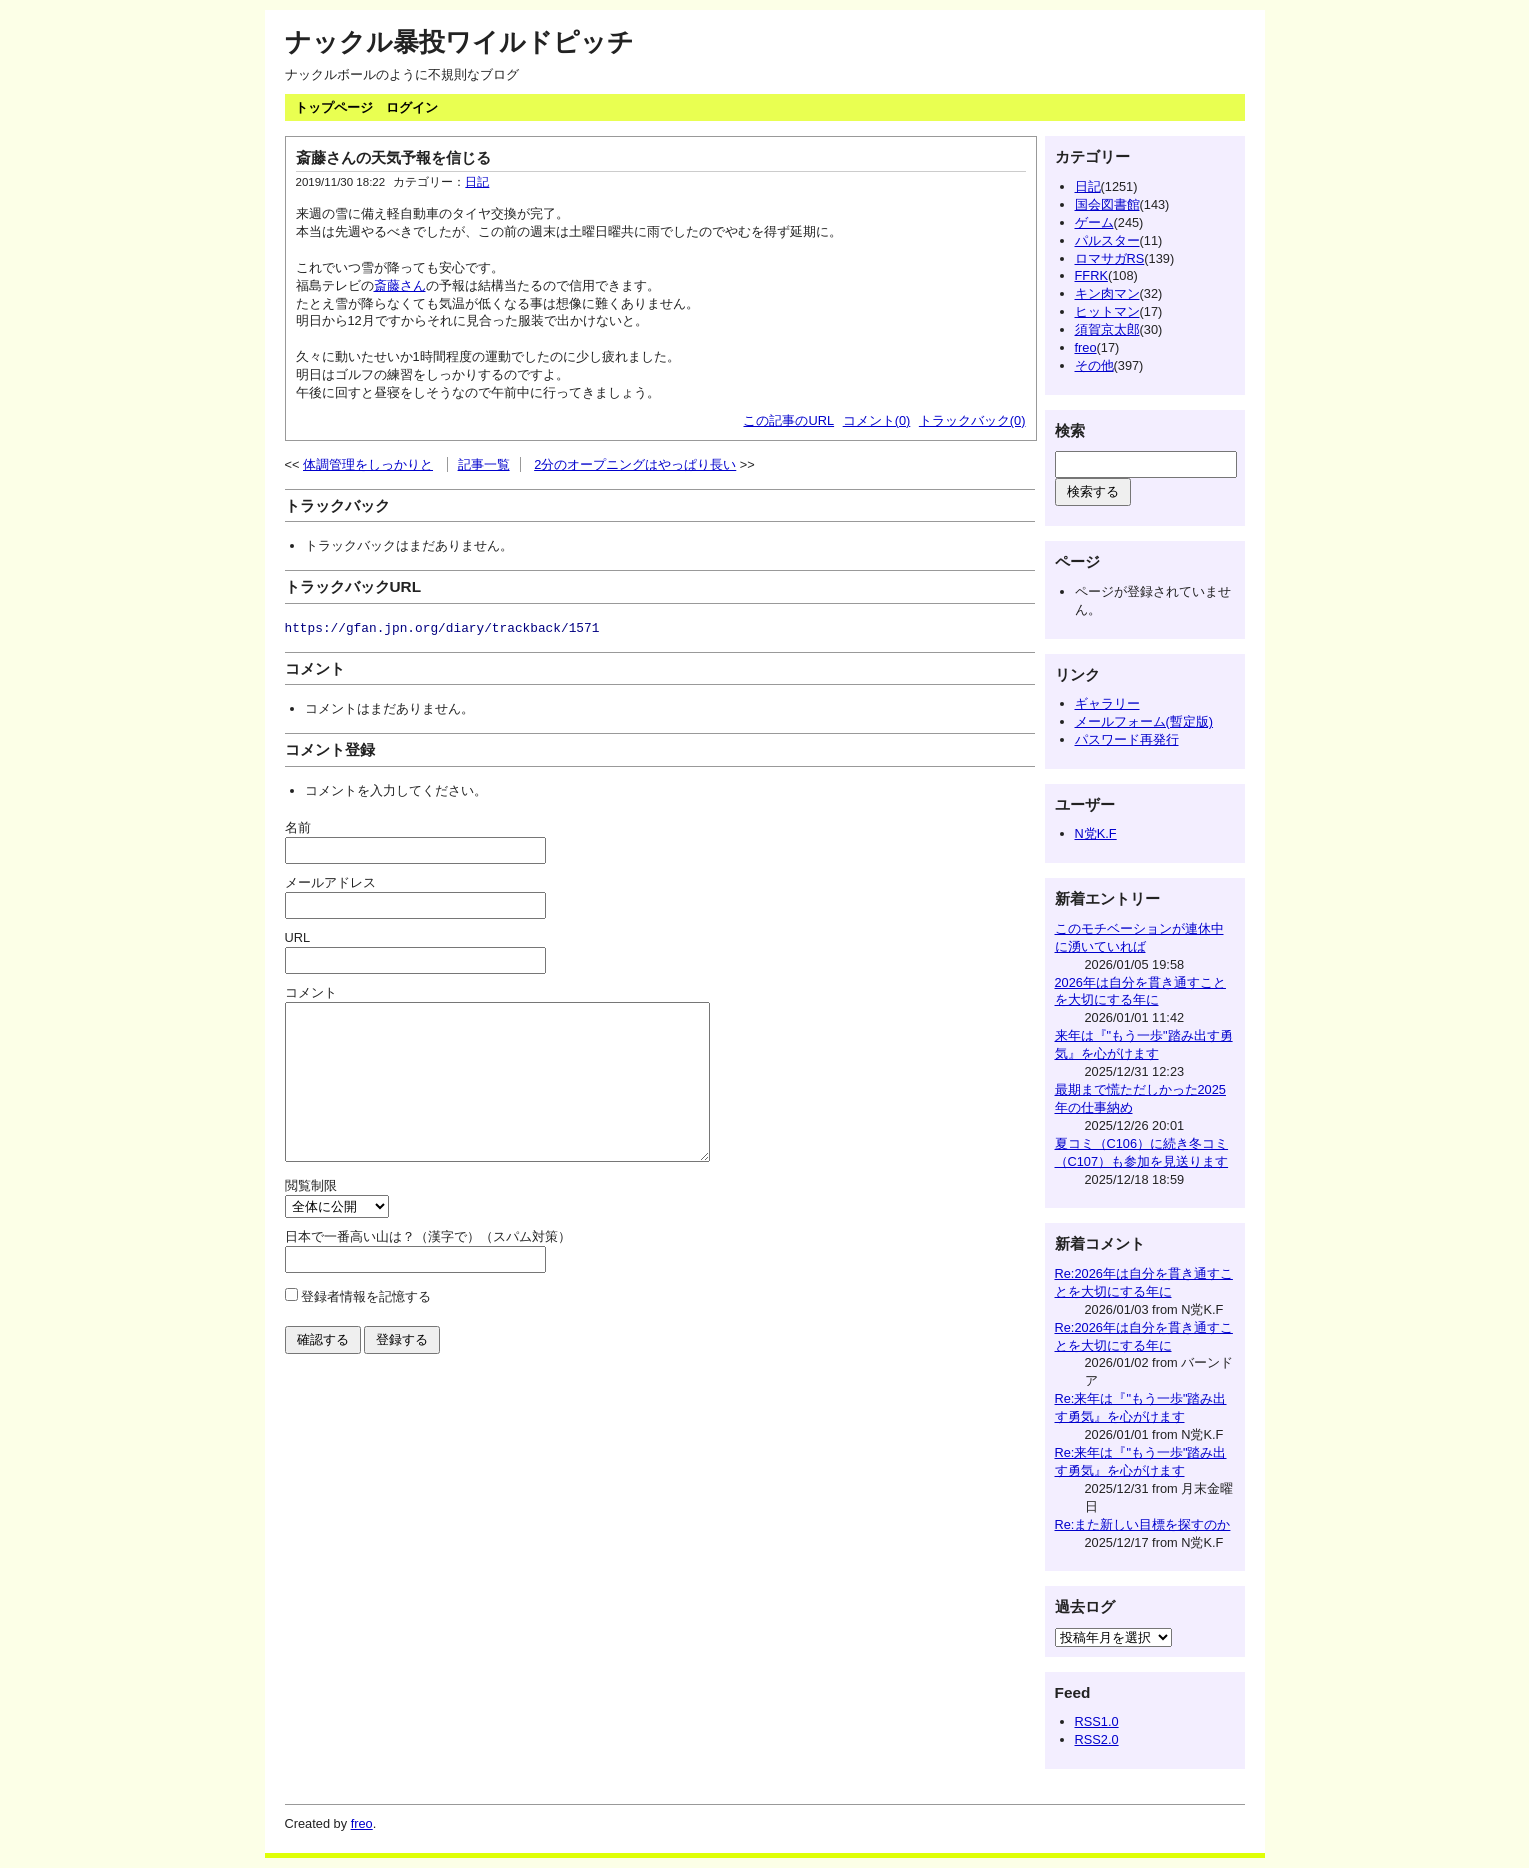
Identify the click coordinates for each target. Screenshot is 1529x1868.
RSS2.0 (1097, 1739)
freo (1086, 347)
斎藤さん (400, 285)
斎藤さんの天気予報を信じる (393, 157)
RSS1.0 (1097, 1721)
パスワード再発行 (1127, 739)
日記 (477, 182)
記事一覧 (484, 464)
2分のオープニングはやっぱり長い (635, 464)
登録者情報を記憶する (366, 1326)
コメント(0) (877, 420)
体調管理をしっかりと (368, 464)
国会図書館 (1107, 204)
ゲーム (1094, 222)
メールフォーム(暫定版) (1144, 721)
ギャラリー (1107, 703)
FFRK (1091, 275)
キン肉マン (1107, 293)
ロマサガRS (1110, 258)
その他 (1094, 365)
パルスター (1107, 240)
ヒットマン (1107, 311)
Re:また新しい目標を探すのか (1143, 1524)
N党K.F (1096, 833)
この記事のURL (788, 420)
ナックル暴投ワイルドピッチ (459, 42)
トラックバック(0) (972, 420)
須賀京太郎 (1107, 329)
